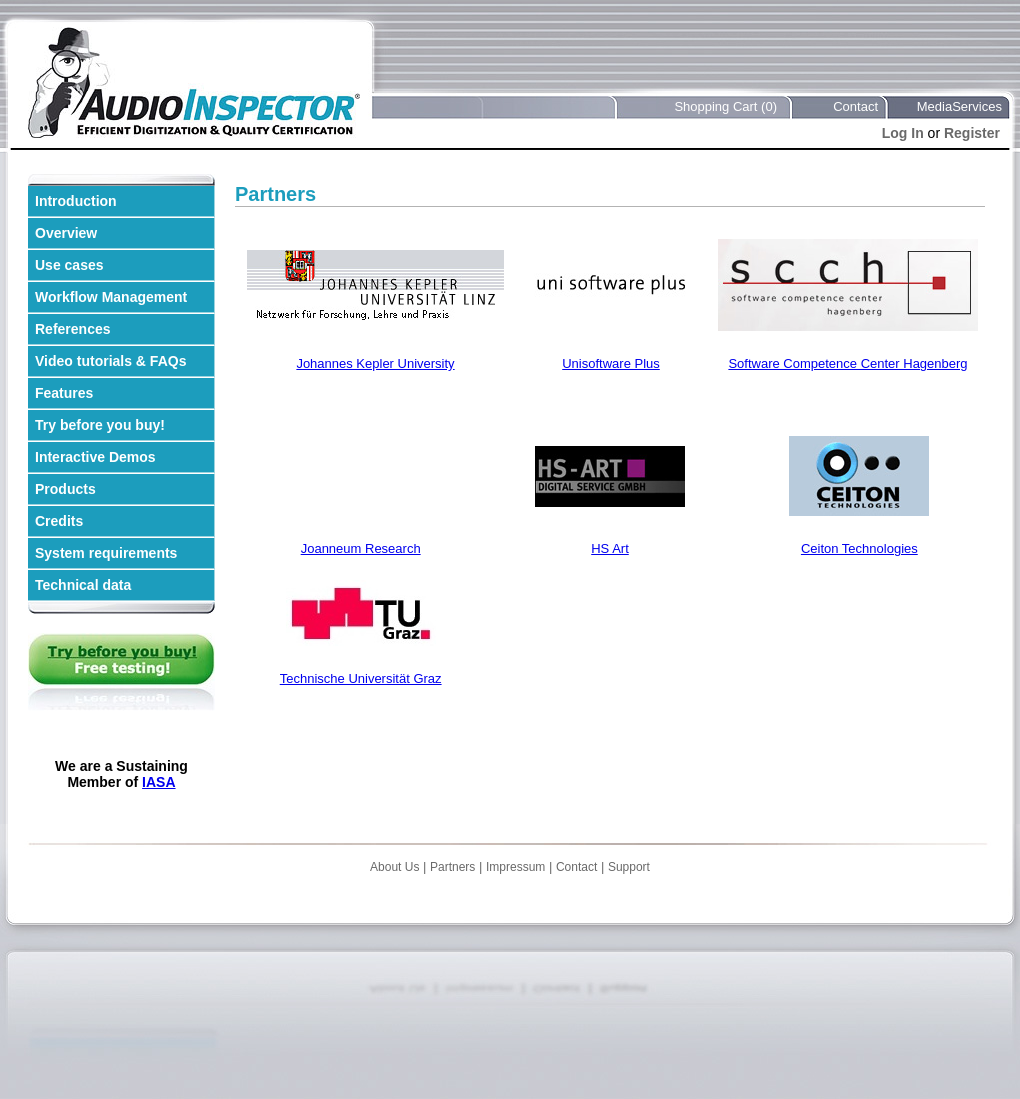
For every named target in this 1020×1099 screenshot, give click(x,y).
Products (65, 489)
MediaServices (959, 106)
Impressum (515, 867)
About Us (394, 867)
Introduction (76, 201)
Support (629, 867)
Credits (59, 521)
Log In (903, 133)
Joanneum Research (361, 548)
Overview (66, 233)
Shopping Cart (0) (725, 106)
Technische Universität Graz (361, 678)
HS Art (610, 548)
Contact (855, 106)
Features (64, 393)
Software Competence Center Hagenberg (847, 363)
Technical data (83, 585)
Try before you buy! (100, 425)
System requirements (106, 553)
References (73, 329)
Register (972, 133)
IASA (158, 782)
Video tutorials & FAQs (110, 361)
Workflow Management (111, 297)
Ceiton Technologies (859, 548)
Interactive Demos (95, 457)
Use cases (69, 265)
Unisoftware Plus (611, 363)
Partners (452, 867)
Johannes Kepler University (375, 363)
